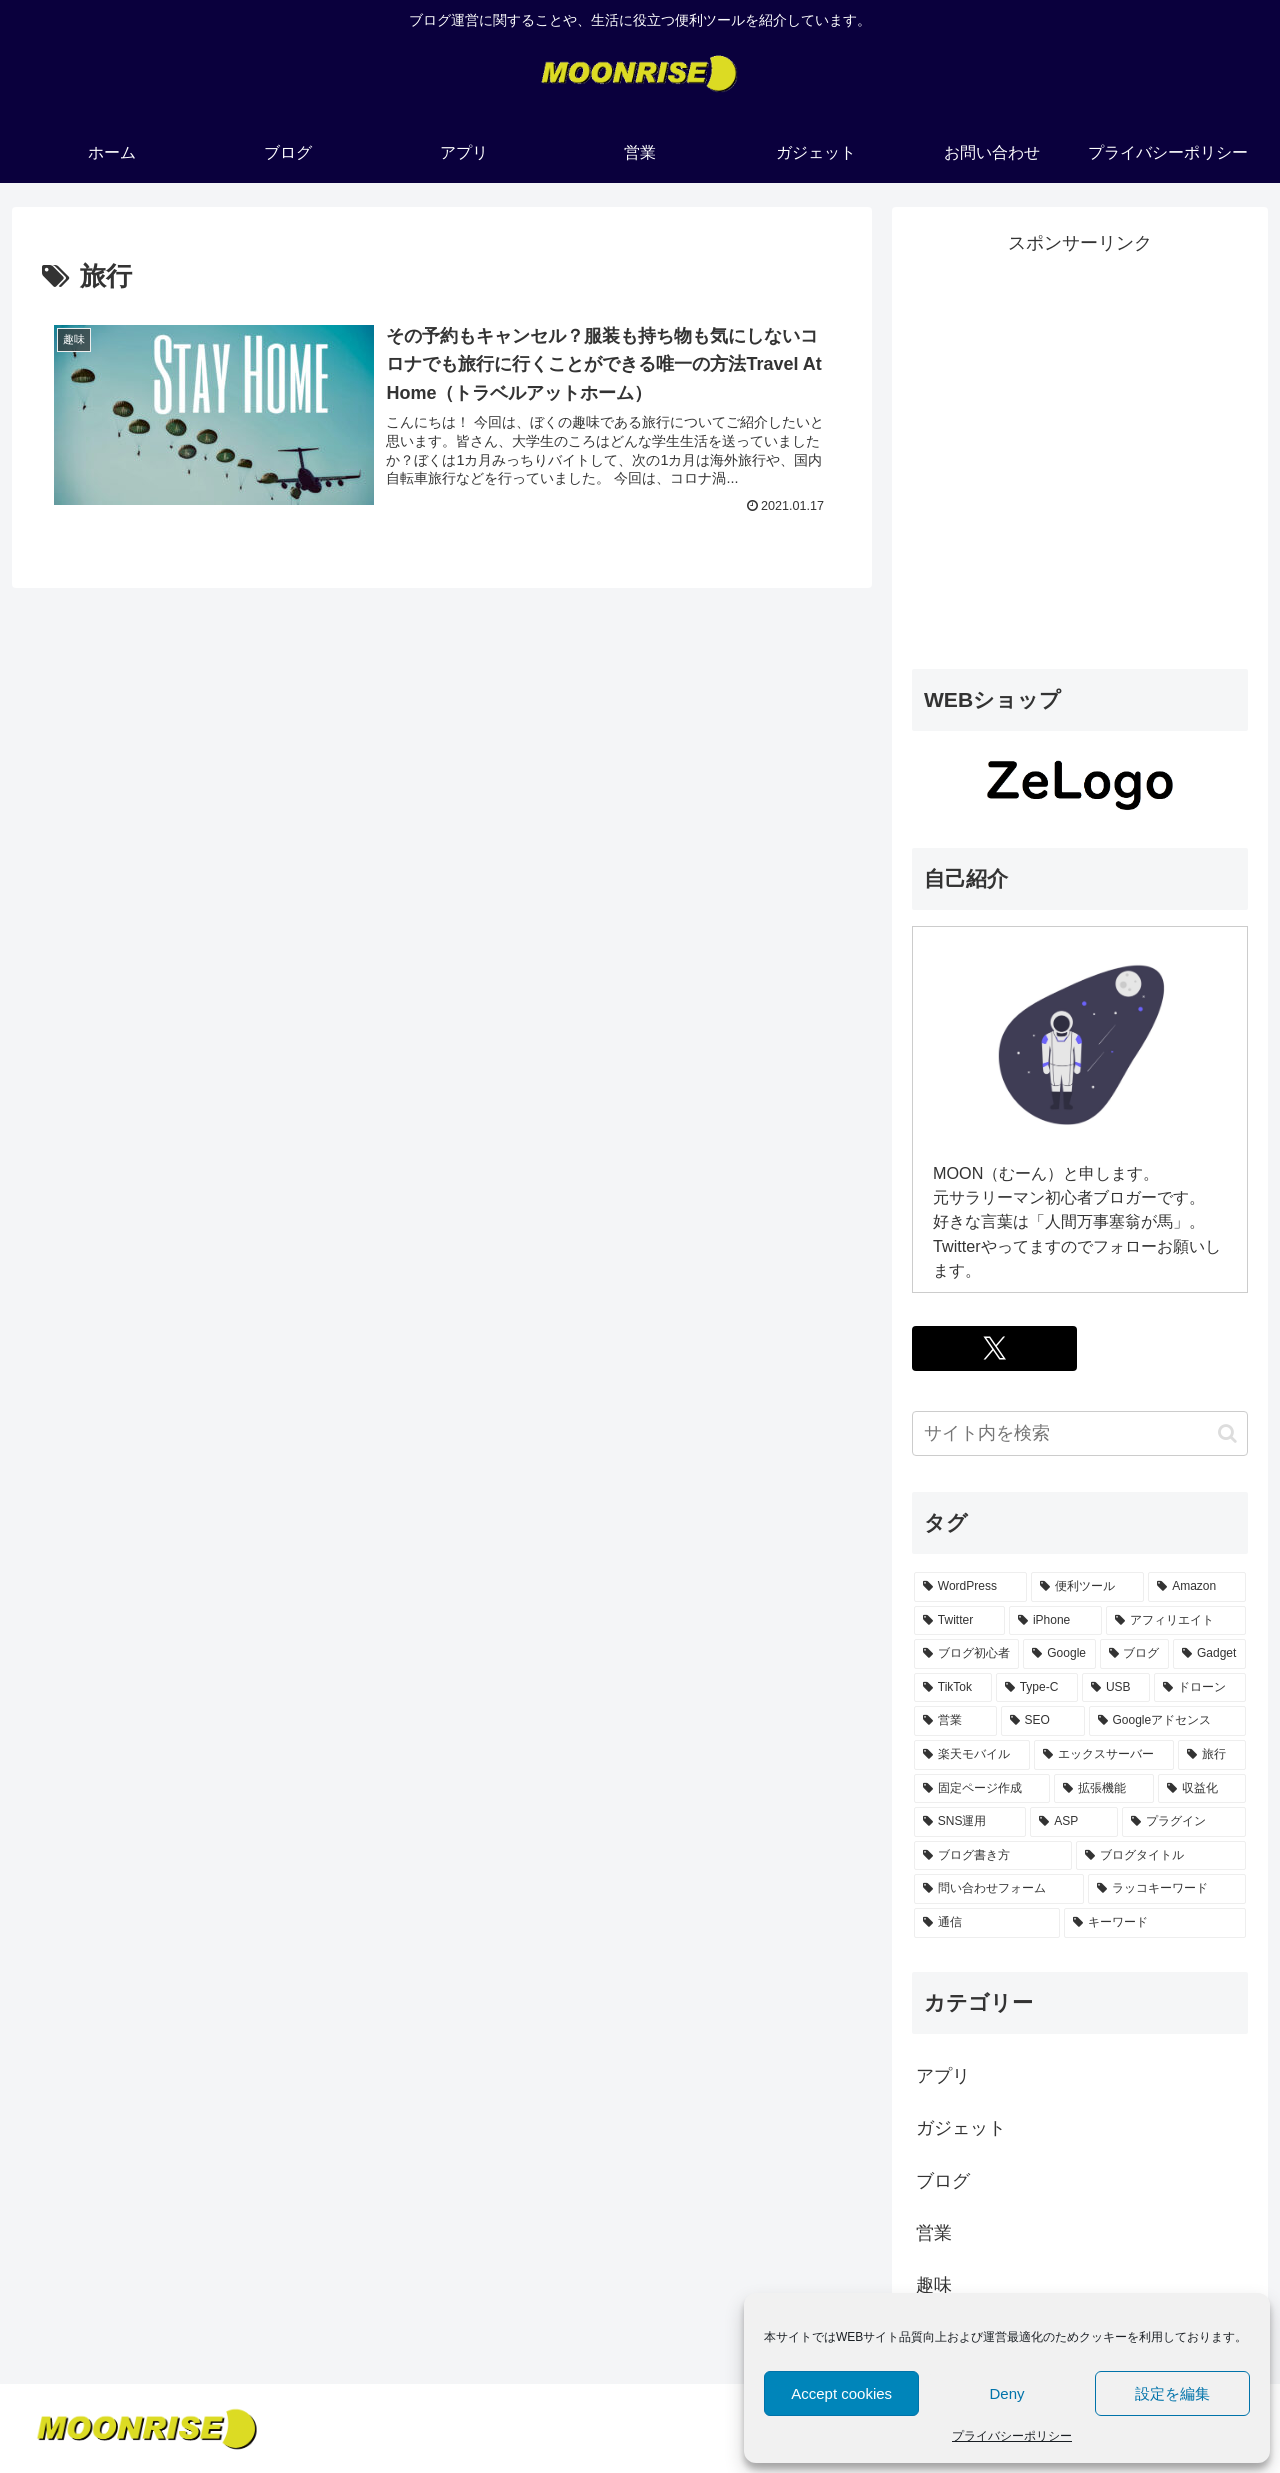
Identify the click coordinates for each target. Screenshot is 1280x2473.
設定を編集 (1172, 2393)
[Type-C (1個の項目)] (1037, 1688)
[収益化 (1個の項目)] (1202, 1789)
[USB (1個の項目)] (1116, 1688)
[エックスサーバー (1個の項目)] (1104, 1755)
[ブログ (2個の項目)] (1134, 1654)
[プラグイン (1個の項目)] (1184, 1822)
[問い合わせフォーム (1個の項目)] (999, 1889)
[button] (1227, 1433)
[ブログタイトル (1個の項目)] (1161, 1856)
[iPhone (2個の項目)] (1055, 1621)
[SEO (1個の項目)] (1043, 1721)
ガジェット (961, 2128)
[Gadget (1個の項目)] (1209, 1654)
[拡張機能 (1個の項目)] (1104, 1789)
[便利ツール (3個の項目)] (1088, 1587)
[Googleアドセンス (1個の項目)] (1167, 1721)
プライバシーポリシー (1012, 2436)
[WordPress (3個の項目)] (970, 1587)
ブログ (943, 2181)
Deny (1006, 2393)
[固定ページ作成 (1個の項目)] (982, 1789)
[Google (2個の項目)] (1059, 1654)
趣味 (934, 2285)
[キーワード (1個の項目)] (1155, 1923)
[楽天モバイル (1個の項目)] (972, 1755)
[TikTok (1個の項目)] (953, 1688)
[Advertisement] (1080, 464)
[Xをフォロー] (994, 1348)
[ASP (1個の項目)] (1074, 1822)
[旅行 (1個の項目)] (1212, 1755)
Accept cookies (841, 2393)
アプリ (943, 2076)
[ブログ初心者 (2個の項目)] (966, 1654)
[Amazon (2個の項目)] (1197, 1587)
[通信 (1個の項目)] (987, 1923)
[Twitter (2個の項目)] (959, 1621)
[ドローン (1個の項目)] (1200, 1688)
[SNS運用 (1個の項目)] (970, 1822)
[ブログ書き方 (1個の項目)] (993, 1856)
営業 (934, 2233)
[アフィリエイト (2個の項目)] (1176, 1621)
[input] (1080, 1433)
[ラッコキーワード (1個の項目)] (1167, 1889)
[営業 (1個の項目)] (955, 1721)
